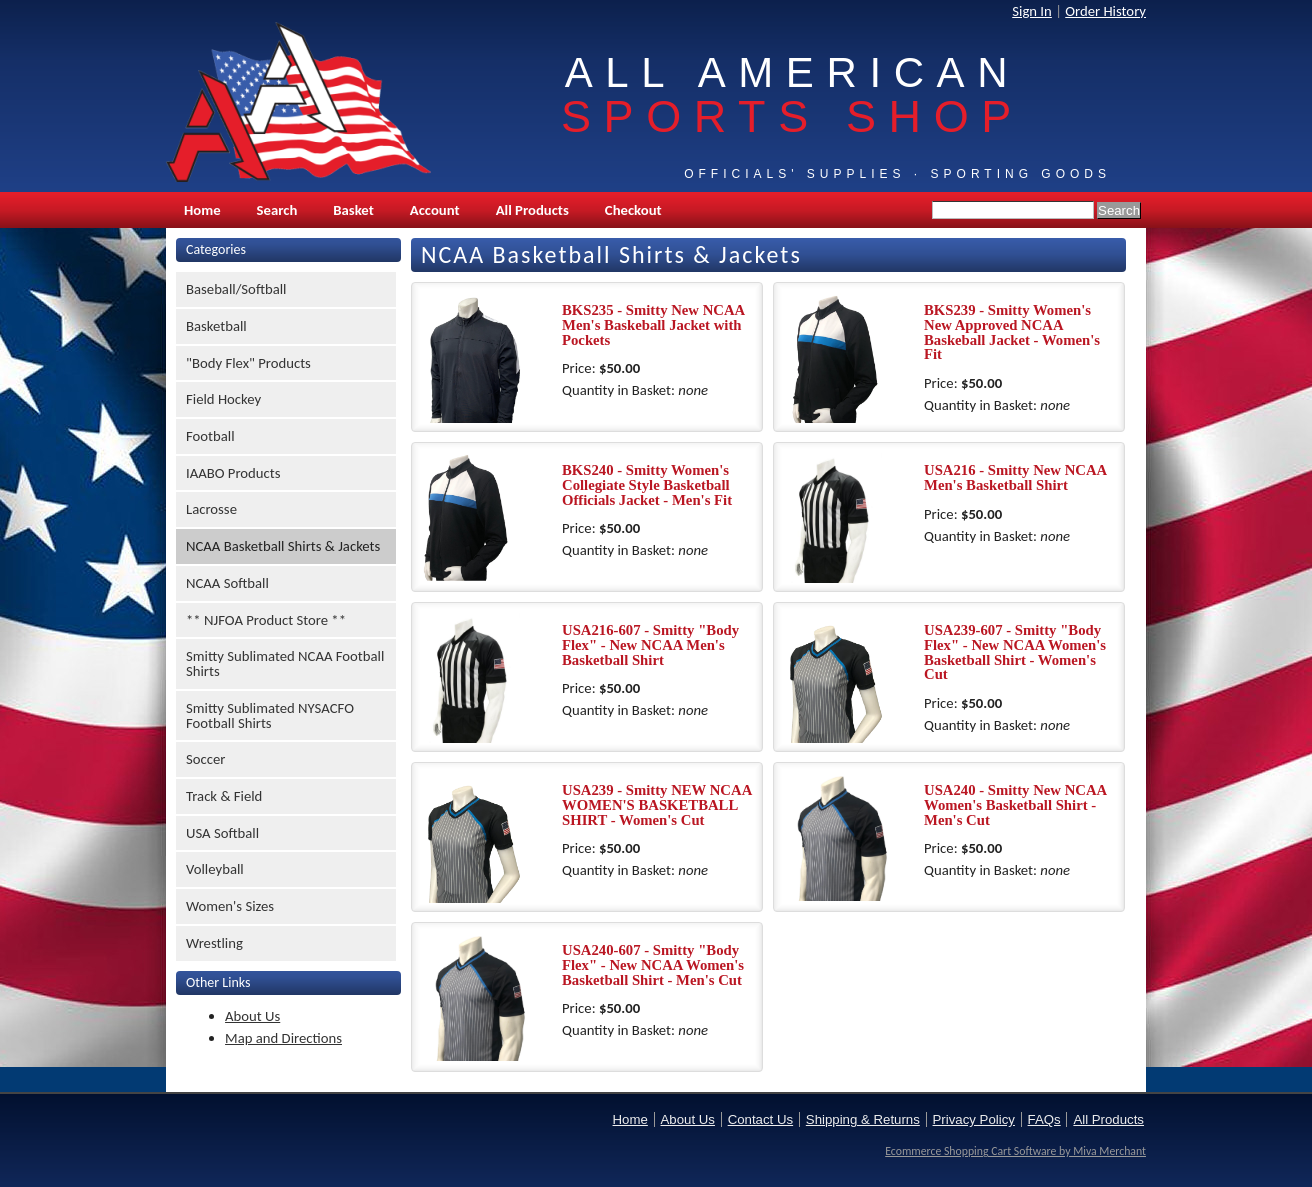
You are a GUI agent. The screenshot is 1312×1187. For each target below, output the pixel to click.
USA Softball (222, 833)
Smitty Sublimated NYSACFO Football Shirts (270, 715)
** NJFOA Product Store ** (266, 620)
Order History (1105, 11)
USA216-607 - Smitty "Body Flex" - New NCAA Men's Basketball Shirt (650, 644)
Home (202, 210)
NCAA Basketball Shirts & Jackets (283, 546)
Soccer (205, 759)
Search (277, 210)
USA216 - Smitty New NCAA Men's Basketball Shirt (1015, 477)
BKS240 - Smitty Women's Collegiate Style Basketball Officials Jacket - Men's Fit (647, 484)
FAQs (1044, 1119)
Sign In (1032, 11)
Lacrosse (211, 509)
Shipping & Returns (863, 1119)
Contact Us (760, 1119)
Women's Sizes (230, 906)
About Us (252, 1016)
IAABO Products (233, 473)
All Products (532, 210)
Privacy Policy (974, 1119)
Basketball (216, 326)
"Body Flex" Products (248, 363)
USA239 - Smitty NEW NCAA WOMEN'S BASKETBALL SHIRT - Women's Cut (656, 804)
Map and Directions (283, 1038)
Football (210, 436)
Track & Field (224, 796)
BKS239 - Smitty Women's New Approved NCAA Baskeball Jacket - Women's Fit (1012, 332)
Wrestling (214, 943)
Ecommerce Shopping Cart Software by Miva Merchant (1015, 1151)
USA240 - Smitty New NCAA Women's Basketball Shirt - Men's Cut (1015, 804)
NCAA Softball (227, 583)
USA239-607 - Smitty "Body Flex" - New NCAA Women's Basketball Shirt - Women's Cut (1015, 652)
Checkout (633, 210)
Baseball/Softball (236, 289)
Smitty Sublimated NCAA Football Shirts (285, 663)
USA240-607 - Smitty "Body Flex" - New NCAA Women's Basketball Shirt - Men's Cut (653, 964)
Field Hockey (223, 399)
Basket (353, 210)
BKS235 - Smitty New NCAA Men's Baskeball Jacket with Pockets (653, 324)
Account (435, 210)
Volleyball (215, 869)
